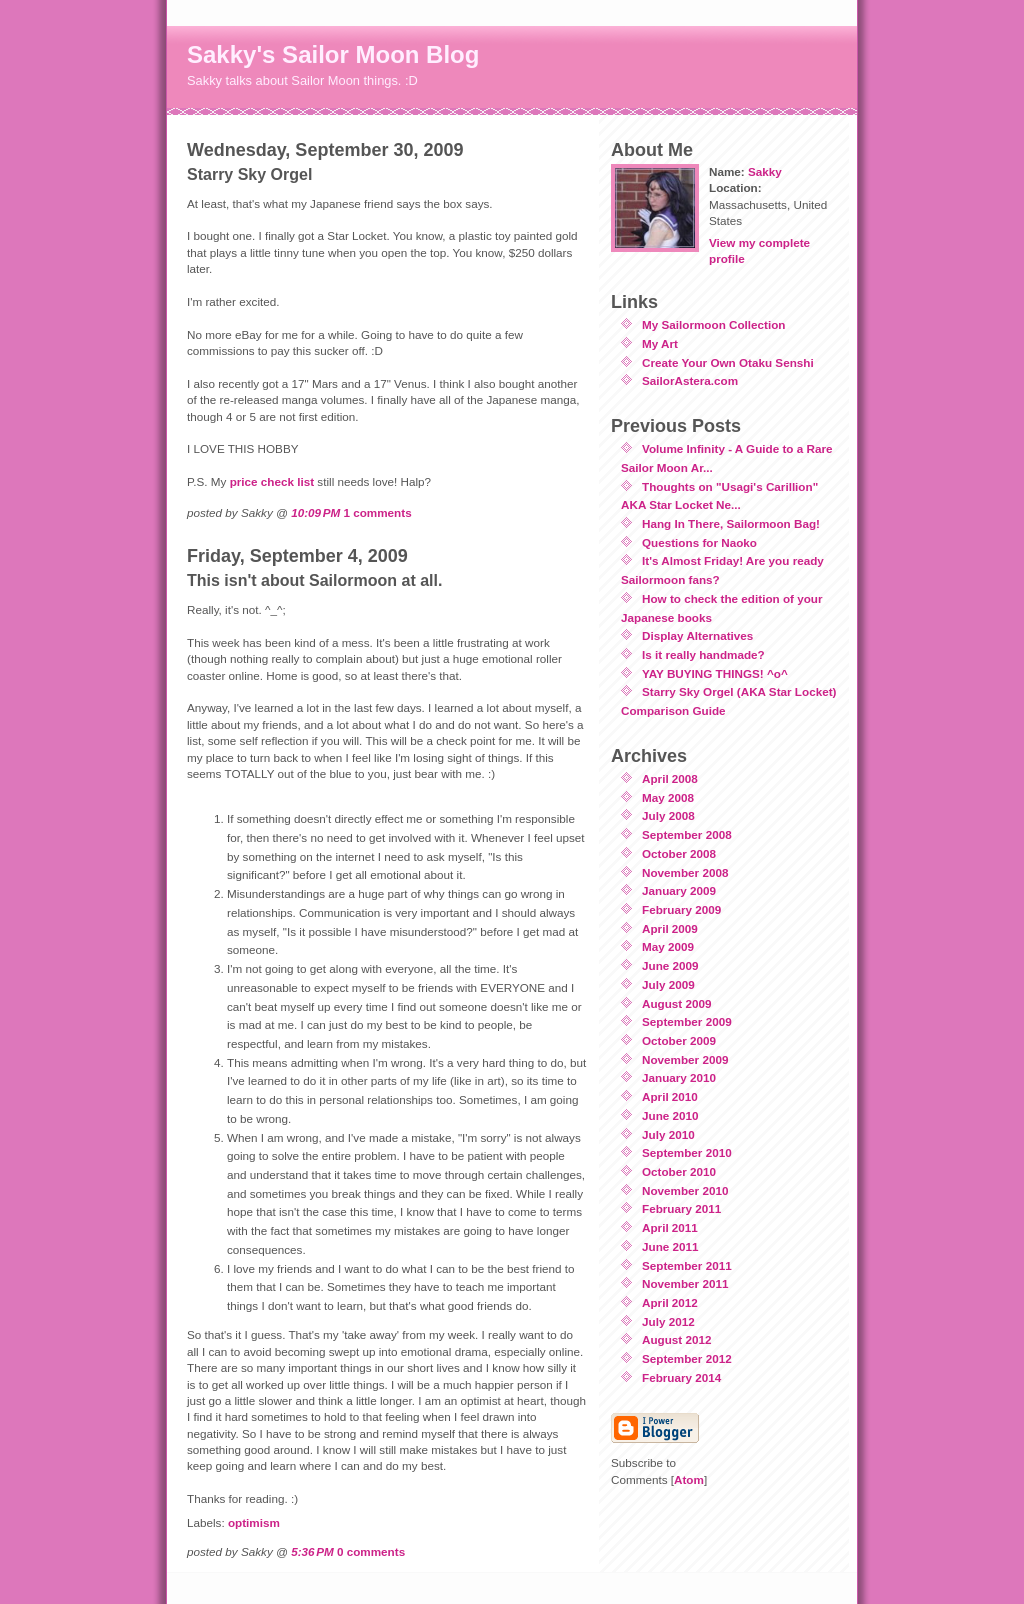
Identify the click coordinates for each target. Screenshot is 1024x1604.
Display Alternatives (697, 635)
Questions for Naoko (699, 542)
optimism (254, 1522)
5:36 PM (312, 1551)
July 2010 (668, 1134)
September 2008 (687, 834)
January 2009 (679, 890)
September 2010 (687, 1152)
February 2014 (681, 1377)
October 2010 (679, 1171)
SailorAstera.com (690, 380)
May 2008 (668, 797)
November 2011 (685, 1283)
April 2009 (670, 928)
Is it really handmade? (703, 654)
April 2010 (670, 1096)
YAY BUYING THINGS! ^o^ (715, 673)
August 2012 (677, 1339)
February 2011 (681, 1208)
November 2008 (685, 872)
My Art (660, 343)
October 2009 (679, 1040)
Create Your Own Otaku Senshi (728, 362)
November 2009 (685, 1059)
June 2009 (670, 965)
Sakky (765, 171)
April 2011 (670, 1227)
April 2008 (670, 778)
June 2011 (670, 1246)
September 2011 (687, 1265)
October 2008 (679, 853)
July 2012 (668, 1321)
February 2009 (681, 909)
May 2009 (668, 946)
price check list (272, 481)
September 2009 (687, 1021)
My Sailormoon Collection (714, 324)
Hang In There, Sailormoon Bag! (731, 523)
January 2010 (679, 1077)
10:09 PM (315, 512)
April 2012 (670, 1302)
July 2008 (668, 815)
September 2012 (687, 1358)
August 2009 (677, 1003)
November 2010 (685, 1190)
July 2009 (668, 984)
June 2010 (670, 1115)
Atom (689, 1479)
